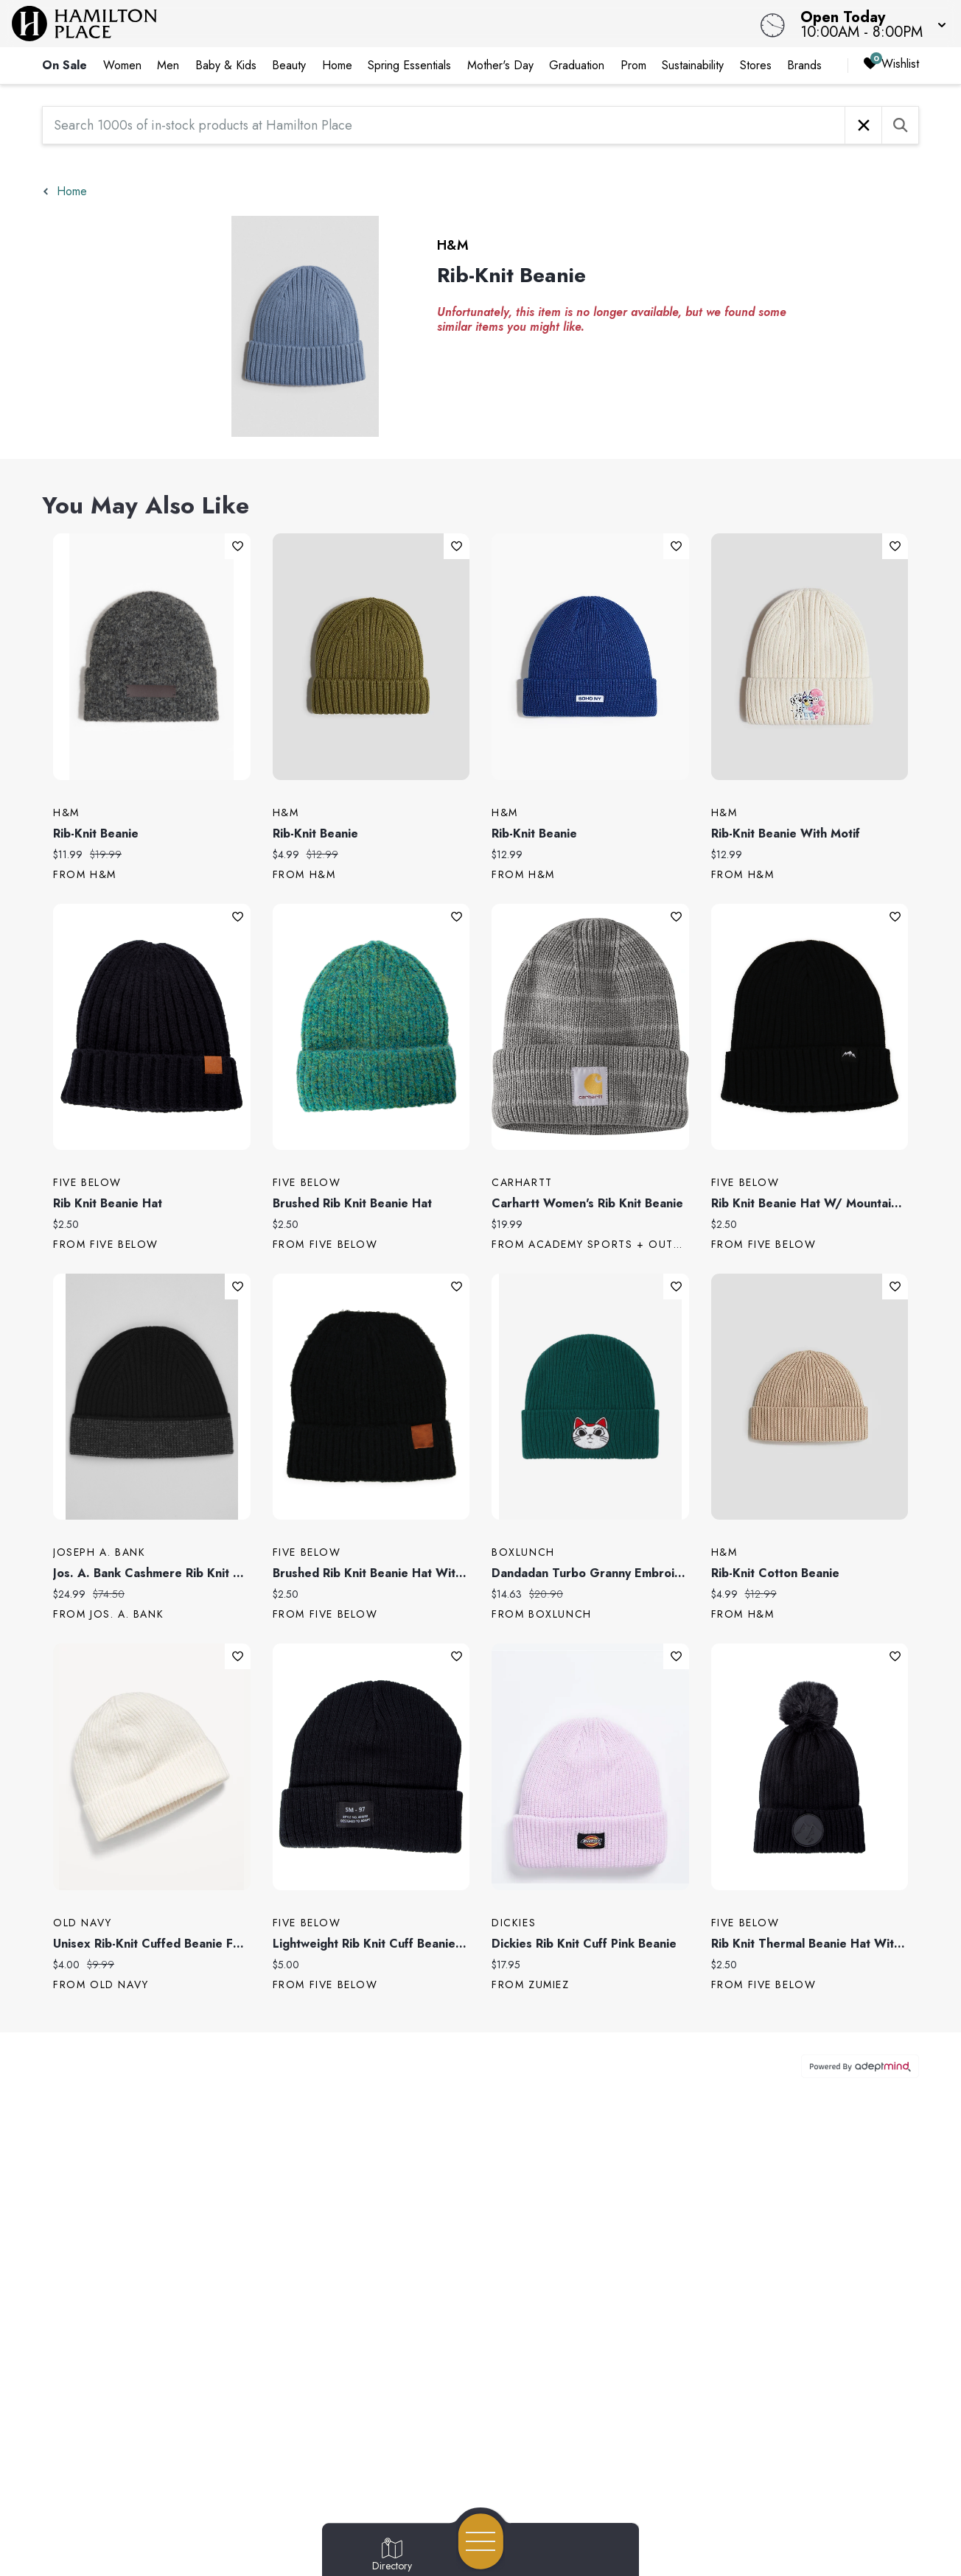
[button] (869, 23)
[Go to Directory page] (392, 2555)
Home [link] (337, 65)
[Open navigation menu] (481, 2541)
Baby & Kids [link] (225, 65)
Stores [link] (756, 65)
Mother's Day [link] (500, 65)
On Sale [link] (64, 65)
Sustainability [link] (693, 65)
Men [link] (168, 65)
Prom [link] (633, 65)
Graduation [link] (576, 65)
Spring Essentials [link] (409, 65)
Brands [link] (804, 65)
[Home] (363, 23)
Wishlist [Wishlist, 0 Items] (891, 64)
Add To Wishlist (237, 546)
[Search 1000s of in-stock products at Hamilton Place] (444, 125)
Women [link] (122, 65)
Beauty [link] (289, 65)
